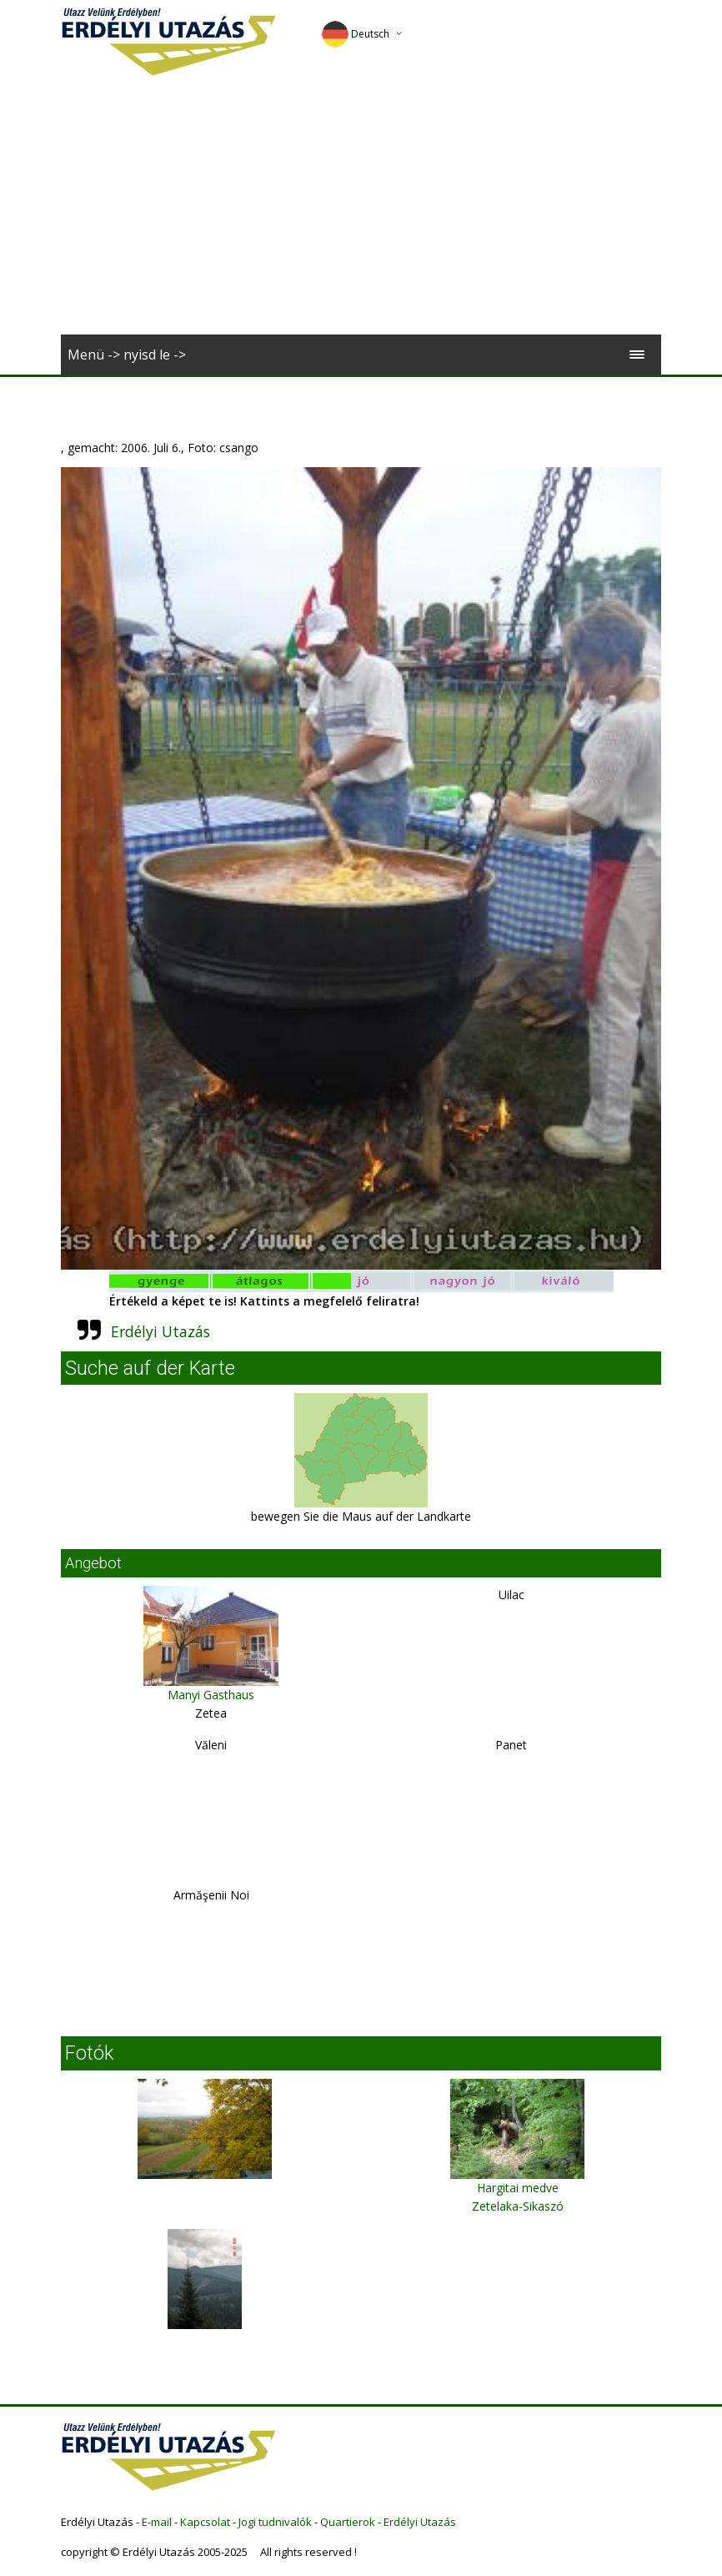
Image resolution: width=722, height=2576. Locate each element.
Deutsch (355, 34)
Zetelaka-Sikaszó (518, 2206)
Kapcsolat (205, 2521)
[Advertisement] (361, 209)
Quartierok (347, 2521)
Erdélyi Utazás (160, 1331)
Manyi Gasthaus (211, 1695)
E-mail (157, 2521)
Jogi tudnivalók (275, 2521)
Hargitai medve (518, 2188)
